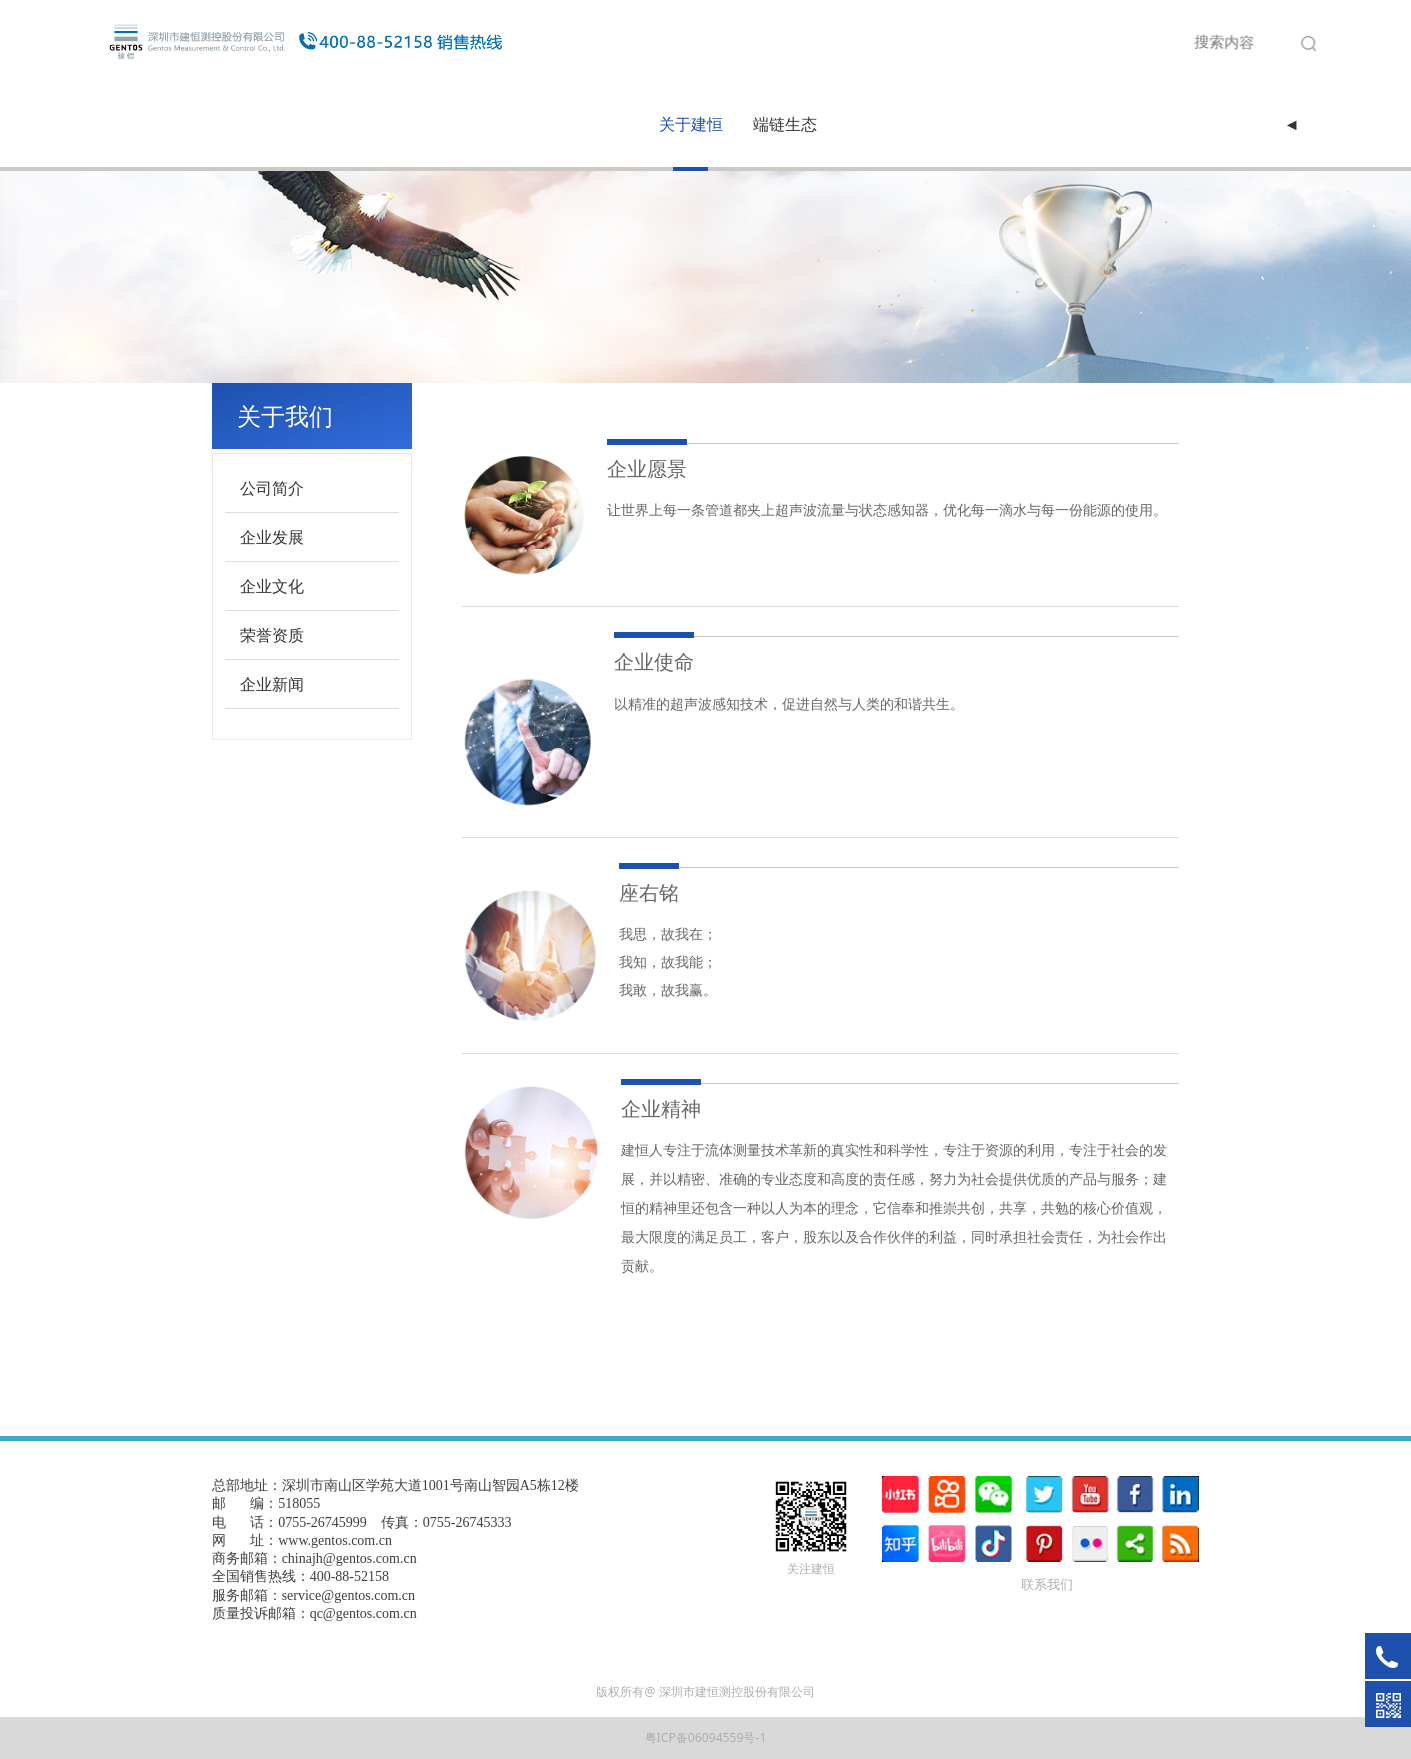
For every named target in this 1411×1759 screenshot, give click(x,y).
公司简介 (272, 488)
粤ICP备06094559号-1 (706, 1737)
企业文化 (272, 586)
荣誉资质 (272, 635)
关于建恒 (691, 124)
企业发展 (272, 537)
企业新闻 (272, 684)
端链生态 (785, 124)
